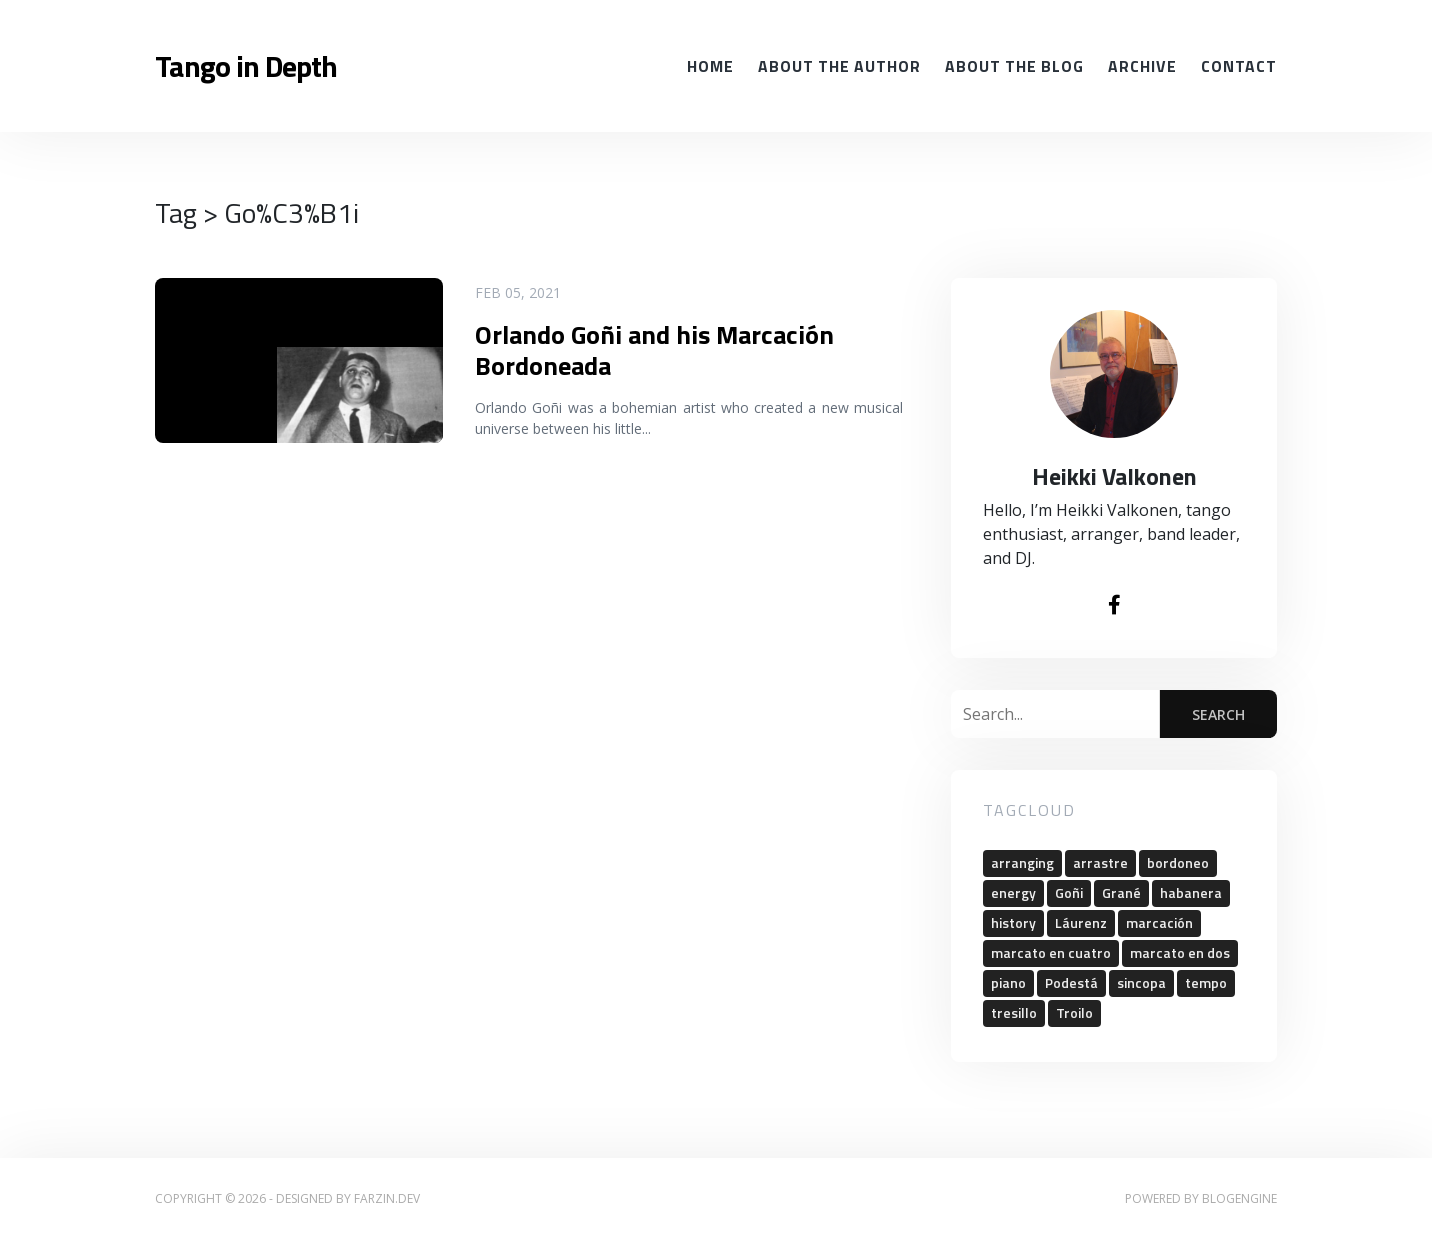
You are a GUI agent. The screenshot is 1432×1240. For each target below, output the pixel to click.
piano (1008, 982)
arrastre (1100, 862)
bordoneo (1178, 862)
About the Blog (1014, 66)
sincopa (1141, 982)
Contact (1239, 66)
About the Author (839, 66)
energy (1013, 892)
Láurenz (1081, 922)
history (1013, 922)
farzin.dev (387, 1198)
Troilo (1074, 1012)
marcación (1159, 922)
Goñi (1069, 892)
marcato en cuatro (1051, 952)
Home (710, 66)
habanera (1191, 892)
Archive (1142, 66)
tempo (1206, 982)
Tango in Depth (246, 66)
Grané (1121, 892)
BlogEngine (1239, 1198)
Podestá (1071, 982)
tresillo (1014, 1012)
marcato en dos (1180, 952)
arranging (1022, 862)
